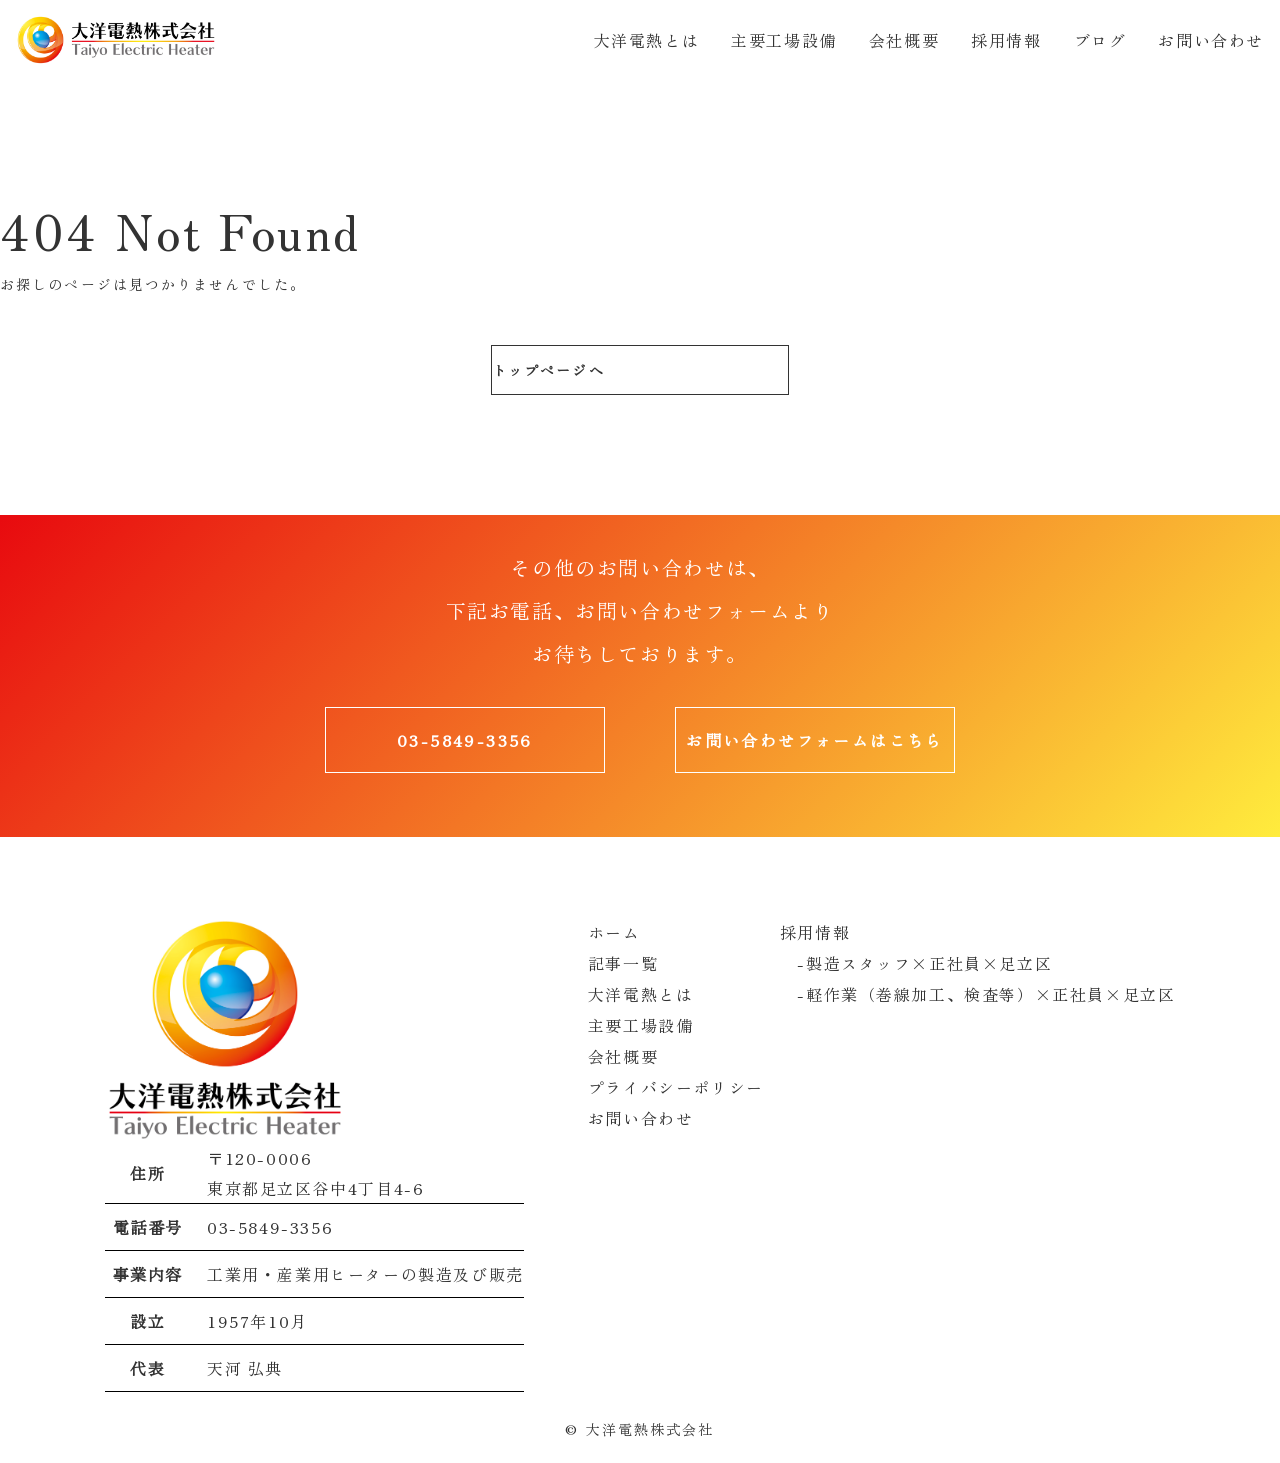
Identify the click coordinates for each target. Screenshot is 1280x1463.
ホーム (614, 932)
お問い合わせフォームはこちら (815, 740)
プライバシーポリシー (676, 1082)
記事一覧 (623, 962)
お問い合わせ (1211, 40)
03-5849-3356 (465, 740)
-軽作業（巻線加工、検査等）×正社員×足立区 (978, 992)
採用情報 (1006, 40)
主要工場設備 (784, 40)
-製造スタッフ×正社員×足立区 (916, 962)
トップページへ (547, 370)
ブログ (1100, 40)
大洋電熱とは (647, 40)
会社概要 (904, 40)
